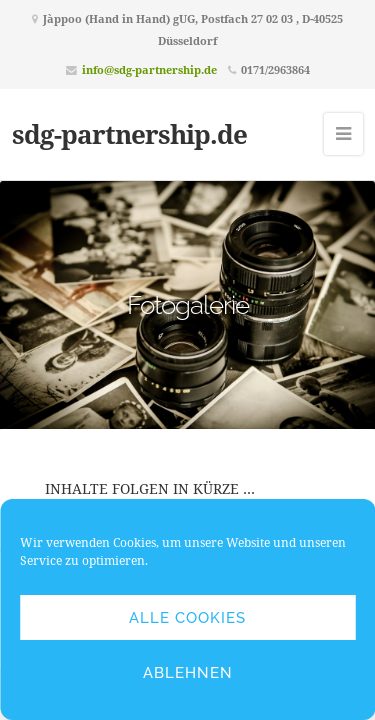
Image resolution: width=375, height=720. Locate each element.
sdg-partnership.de (129, 134)
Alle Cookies (187, 618)
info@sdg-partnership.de (149, 69)
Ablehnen (188, 673)
